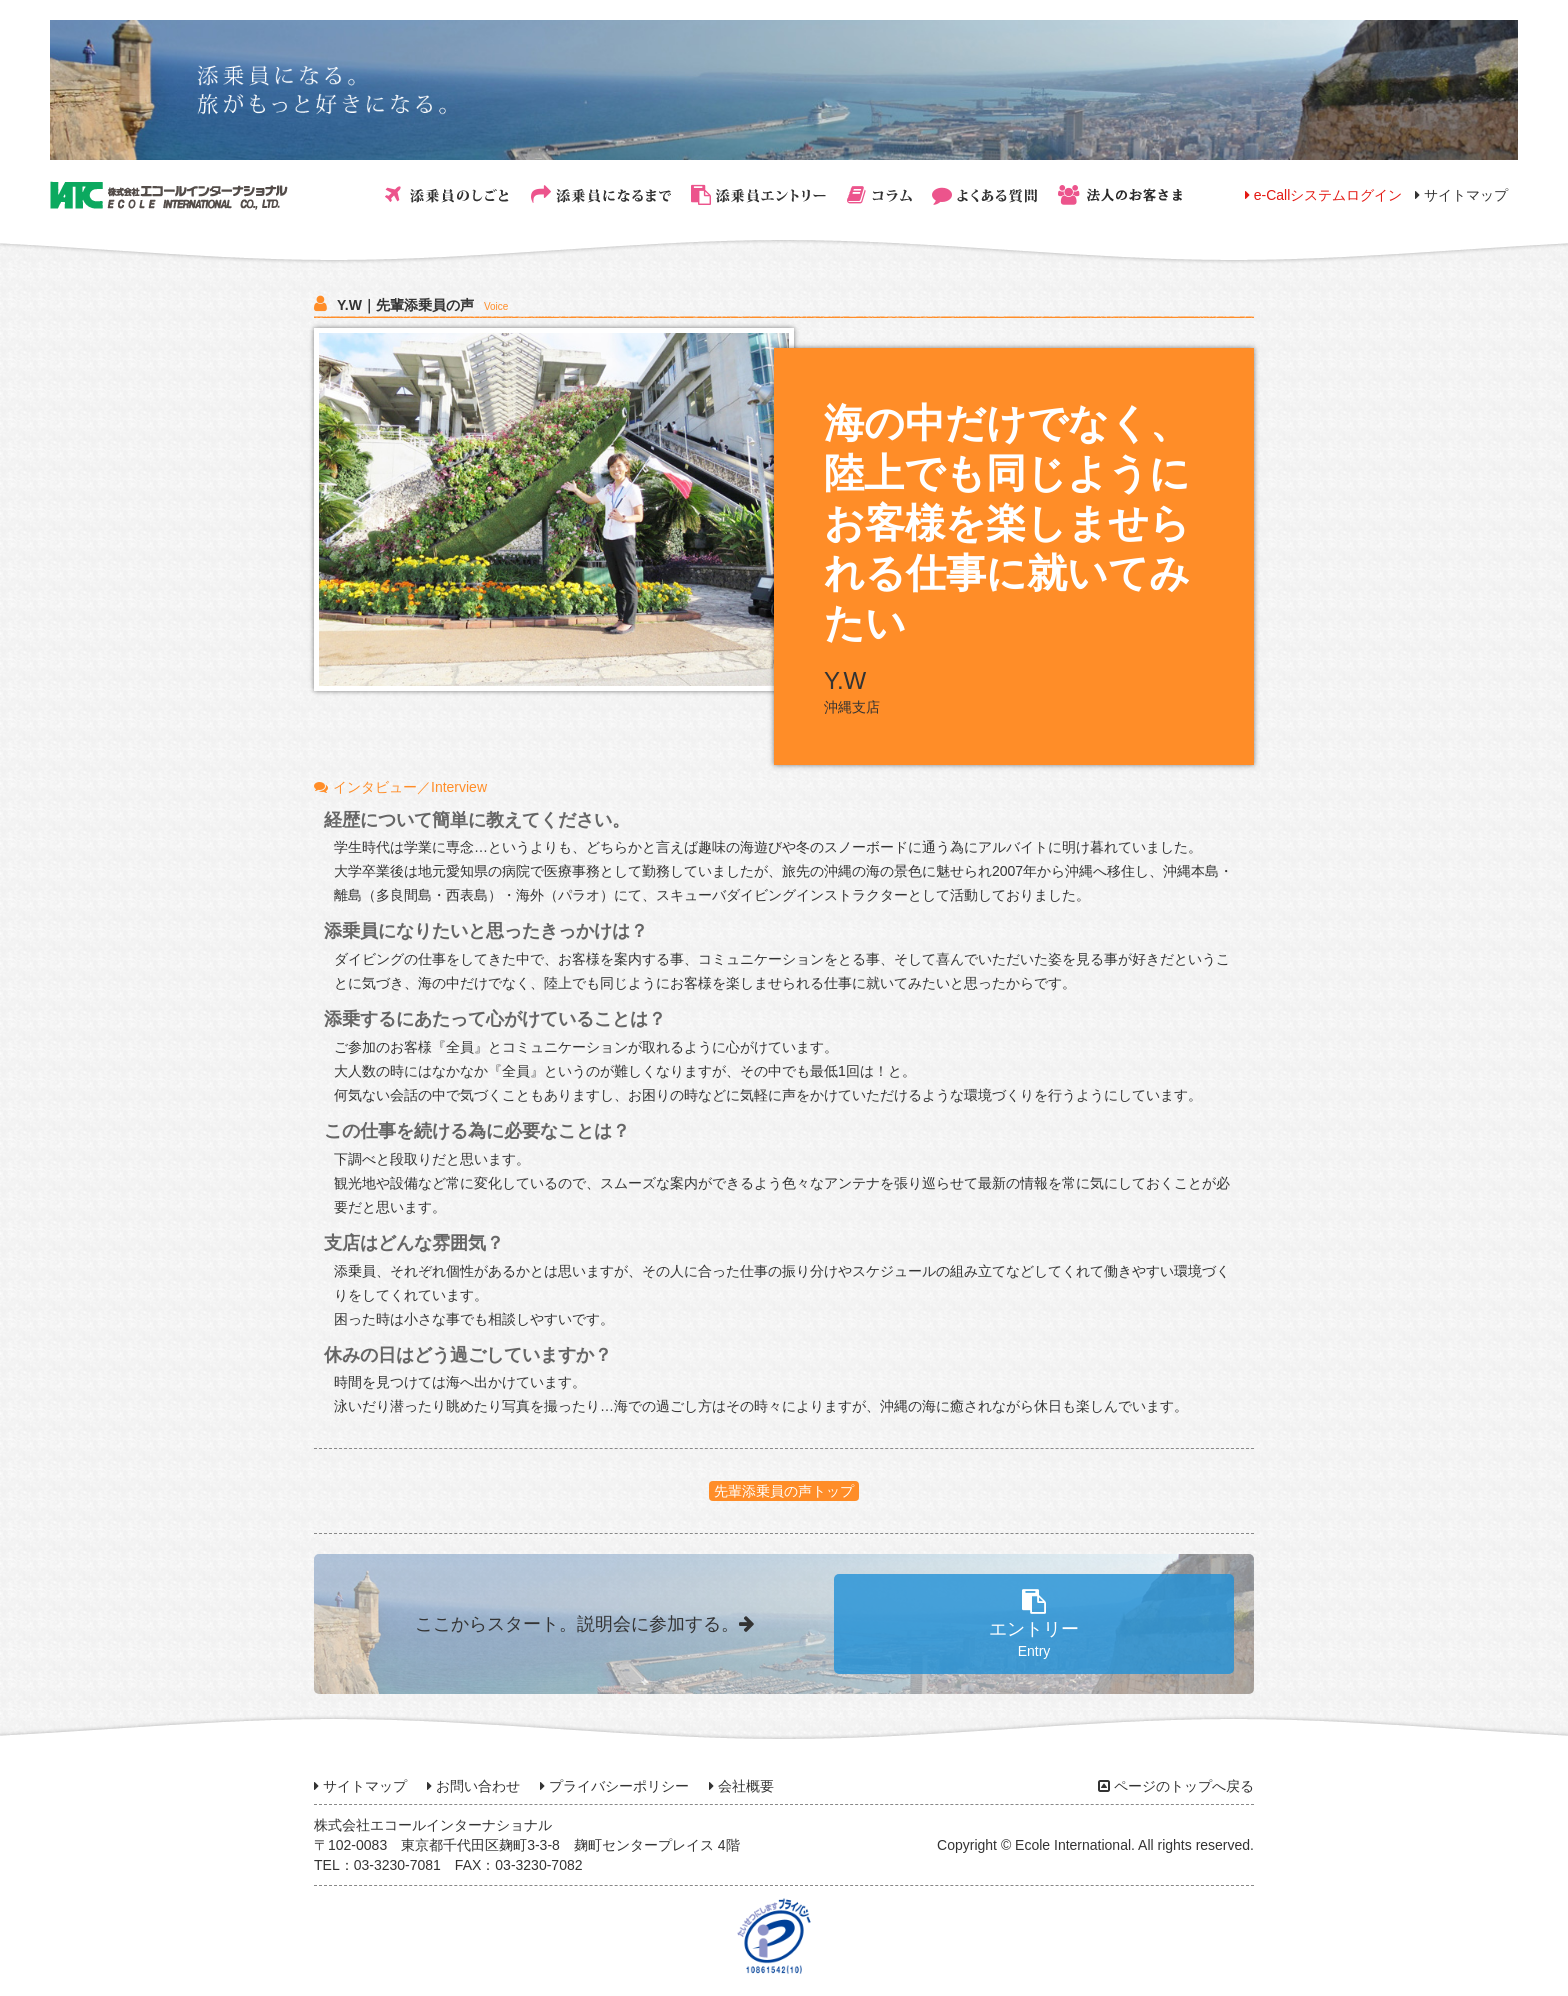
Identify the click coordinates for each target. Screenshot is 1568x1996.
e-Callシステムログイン (1323, 195)
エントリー (1034, 1624)
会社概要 (741, 1786)
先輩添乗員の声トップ (784, 1491)
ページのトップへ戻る (1176, 1786)
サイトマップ (1461, 195)
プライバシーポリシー (614, 1786)
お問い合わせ (473, 1786)
